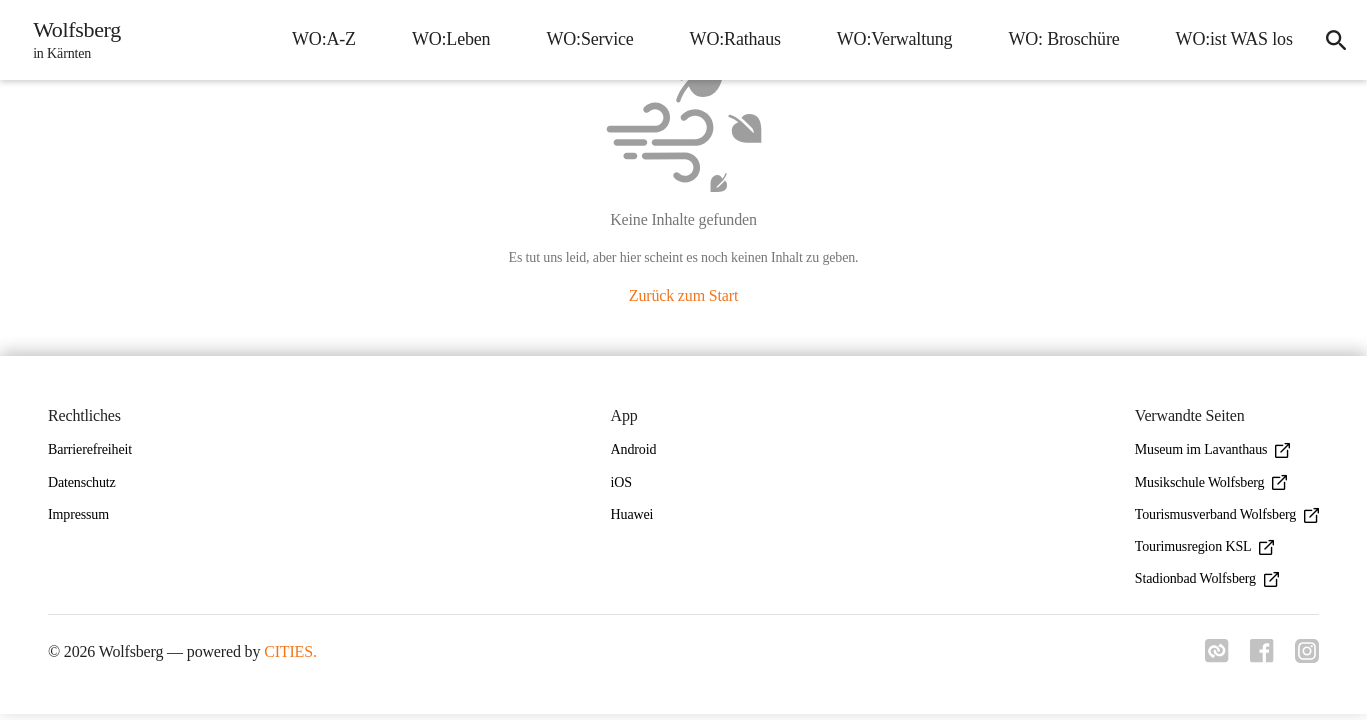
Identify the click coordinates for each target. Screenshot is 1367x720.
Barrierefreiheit (90, 449)
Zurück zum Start (683, 295)
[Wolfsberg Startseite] (74, 40)
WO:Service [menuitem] (584, 39)
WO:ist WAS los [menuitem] (1228, 39)
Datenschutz (82, 482)
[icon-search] (1333, 40)
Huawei (632, 514)
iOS (621, 482)
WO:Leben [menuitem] (445, 39)
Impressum (78, 514)
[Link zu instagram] (1307, 657)
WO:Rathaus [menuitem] (729, 39)
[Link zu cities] (1211, 657)
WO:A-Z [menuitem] (318, 39)
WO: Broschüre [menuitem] (1058, 39)
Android (634, 449)
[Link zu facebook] (1259, 657)
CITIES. (290, 651)
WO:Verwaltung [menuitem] (889, 39)
